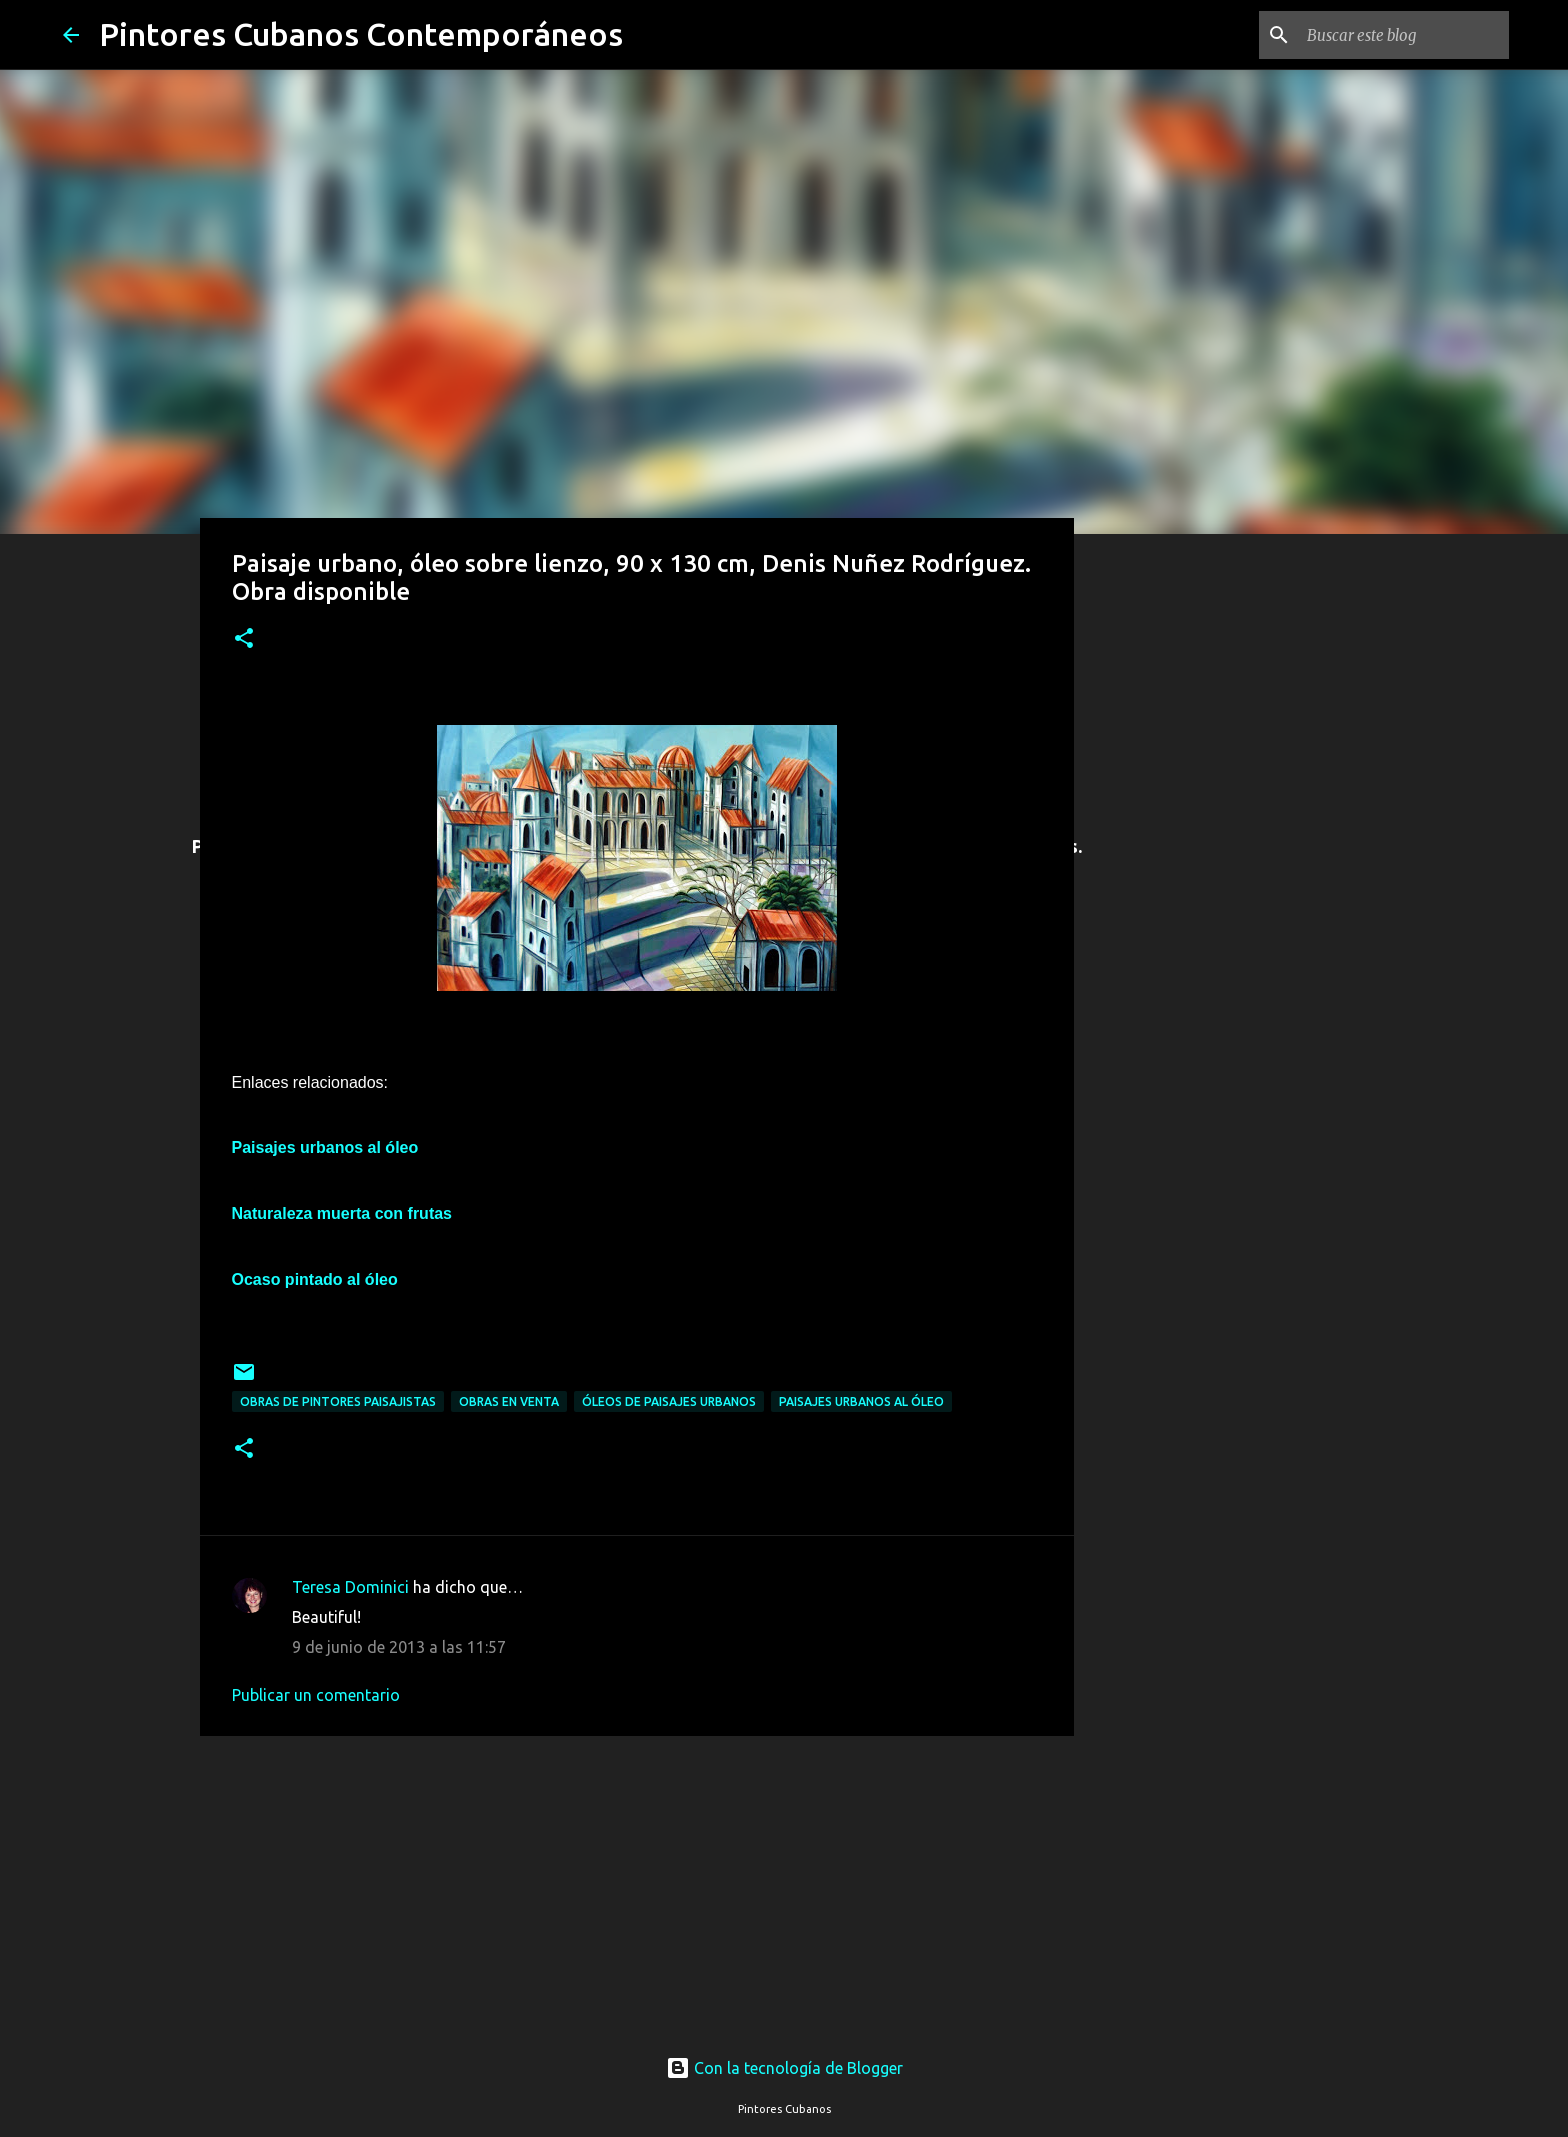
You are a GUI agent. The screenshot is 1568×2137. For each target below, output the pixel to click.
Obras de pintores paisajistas (338, 1401)
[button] (244, 639)
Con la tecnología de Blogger (784, 2068)
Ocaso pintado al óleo (315, 1279)
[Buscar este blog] (1404, 35)
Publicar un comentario (316, 1695)
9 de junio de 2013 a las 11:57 (399, 1647)
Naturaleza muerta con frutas (342, 1213)
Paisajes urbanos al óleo (861, 1401)
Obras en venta (509, 1401)
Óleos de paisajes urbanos (669, 1401)
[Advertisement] (637, 1884)
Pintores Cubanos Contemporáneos (361, 34)
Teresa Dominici (350, 1587)
